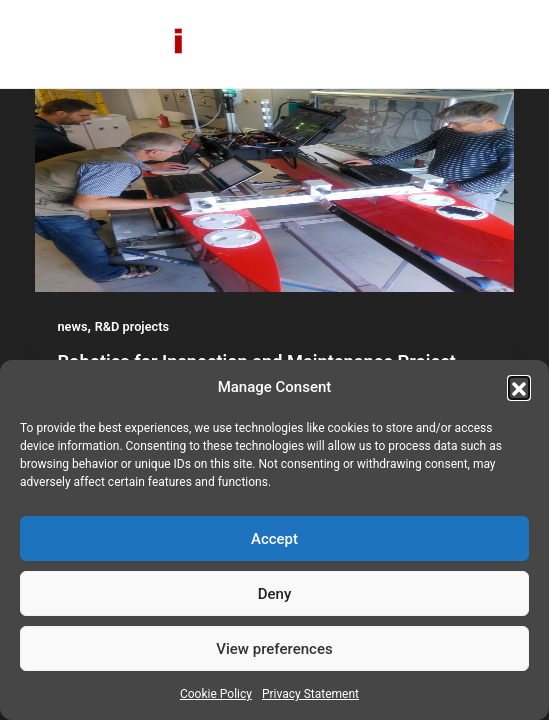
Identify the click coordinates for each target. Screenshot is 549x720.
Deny (275, 594)
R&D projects (132, 326)
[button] (519, 387)
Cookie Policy (216, 694)
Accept (274, 539)
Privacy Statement (310, 694)
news (73, 326)
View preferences (274, 649)
